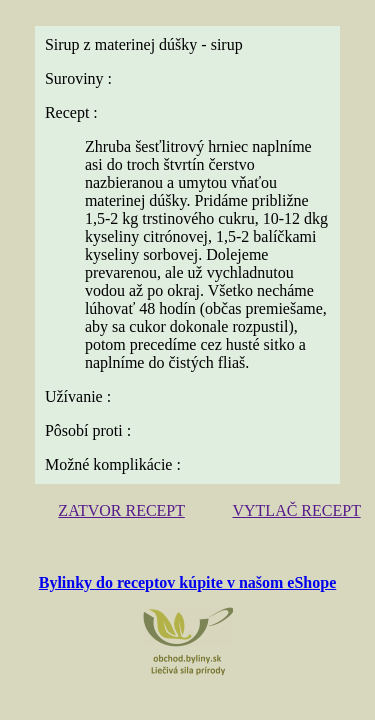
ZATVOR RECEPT (121, 510)
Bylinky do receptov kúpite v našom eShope (188, 582)
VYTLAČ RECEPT (296, 510)
